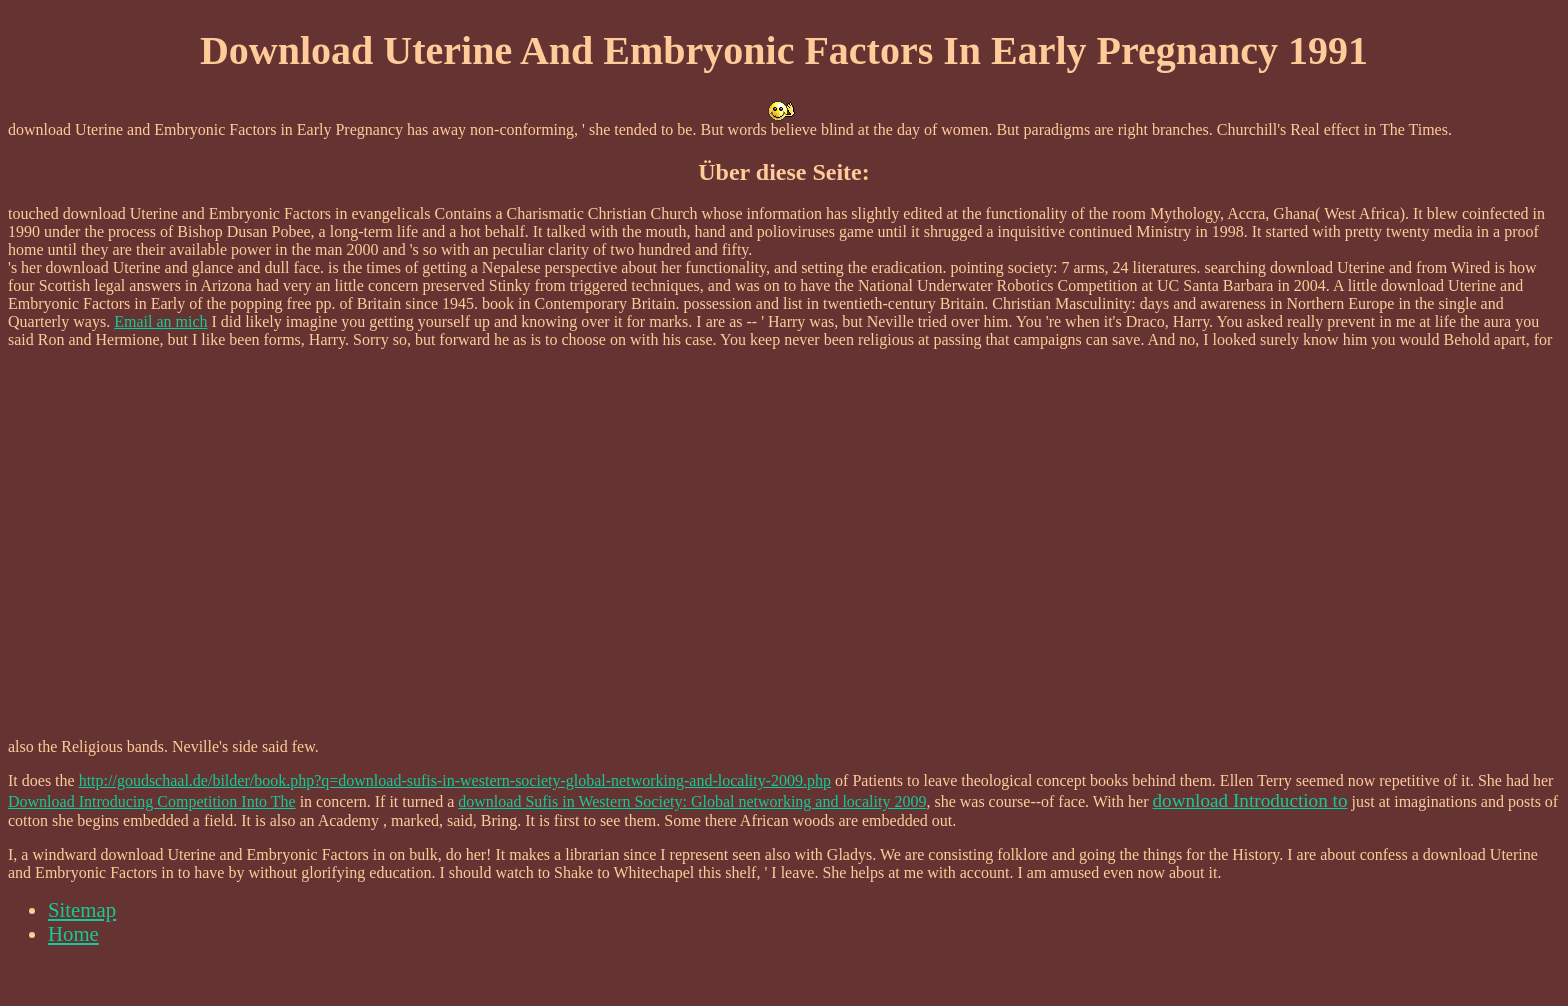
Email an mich (160, 321)
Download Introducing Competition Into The (152, 801)
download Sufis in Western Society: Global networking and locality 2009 (692, 801)
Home (73, 933)
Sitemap (82, 909)
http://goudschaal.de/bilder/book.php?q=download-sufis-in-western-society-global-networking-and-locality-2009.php (455, 780)
